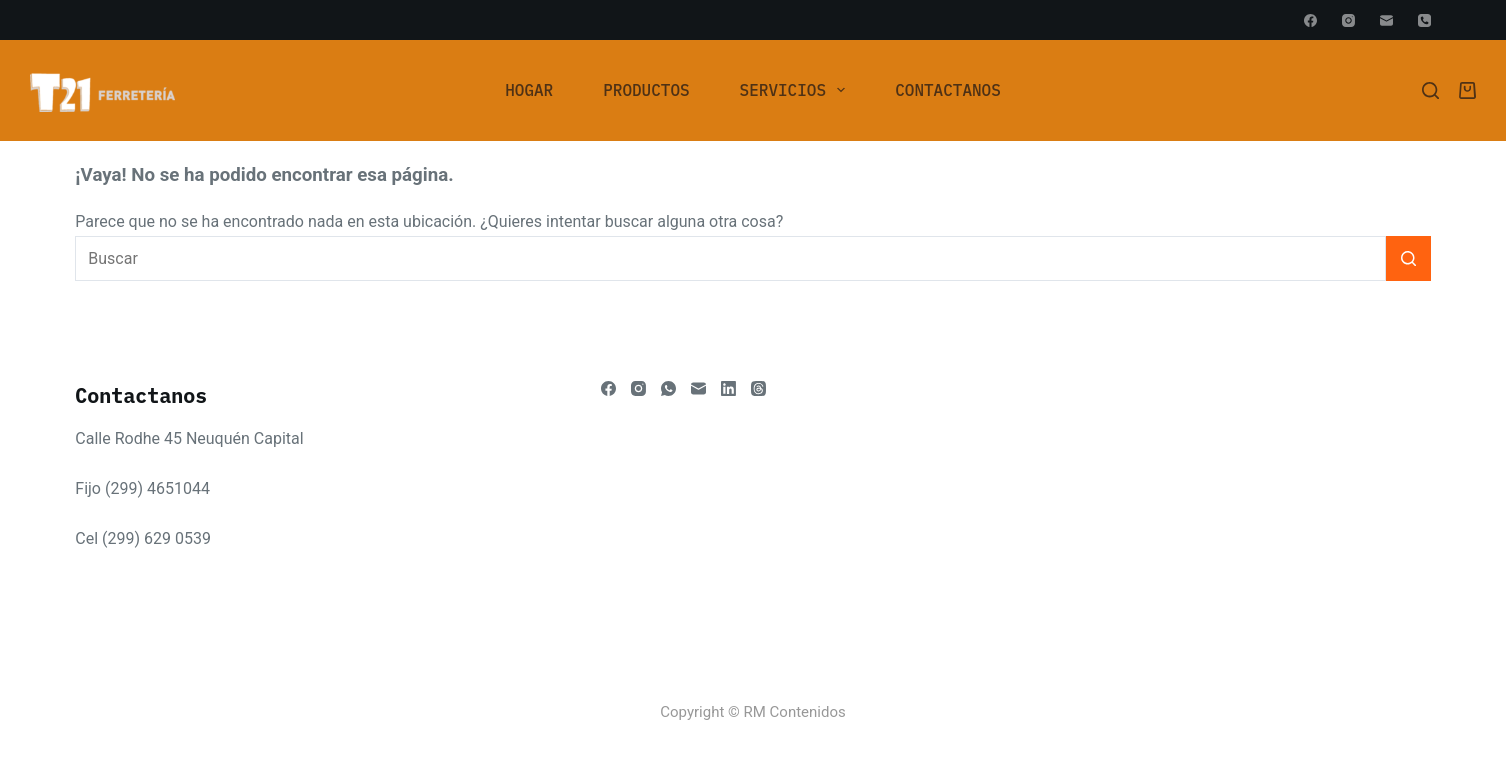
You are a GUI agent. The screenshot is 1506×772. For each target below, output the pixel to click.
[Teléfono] (1424, 20)
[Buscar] (1430, 90)
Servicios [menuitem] (797, 90)
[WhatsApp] (668, 388)
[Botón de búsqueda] (1408, 258)
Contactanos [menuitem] (948, 90)
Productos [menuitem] (646, 90)
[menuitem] (529, 90)
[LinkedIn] (728, 388)
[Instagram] (1348, 20)
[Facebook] (1310, 20)
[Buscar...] (730, 258)
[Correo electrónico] (1386, 20)
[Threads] (758, 388)
